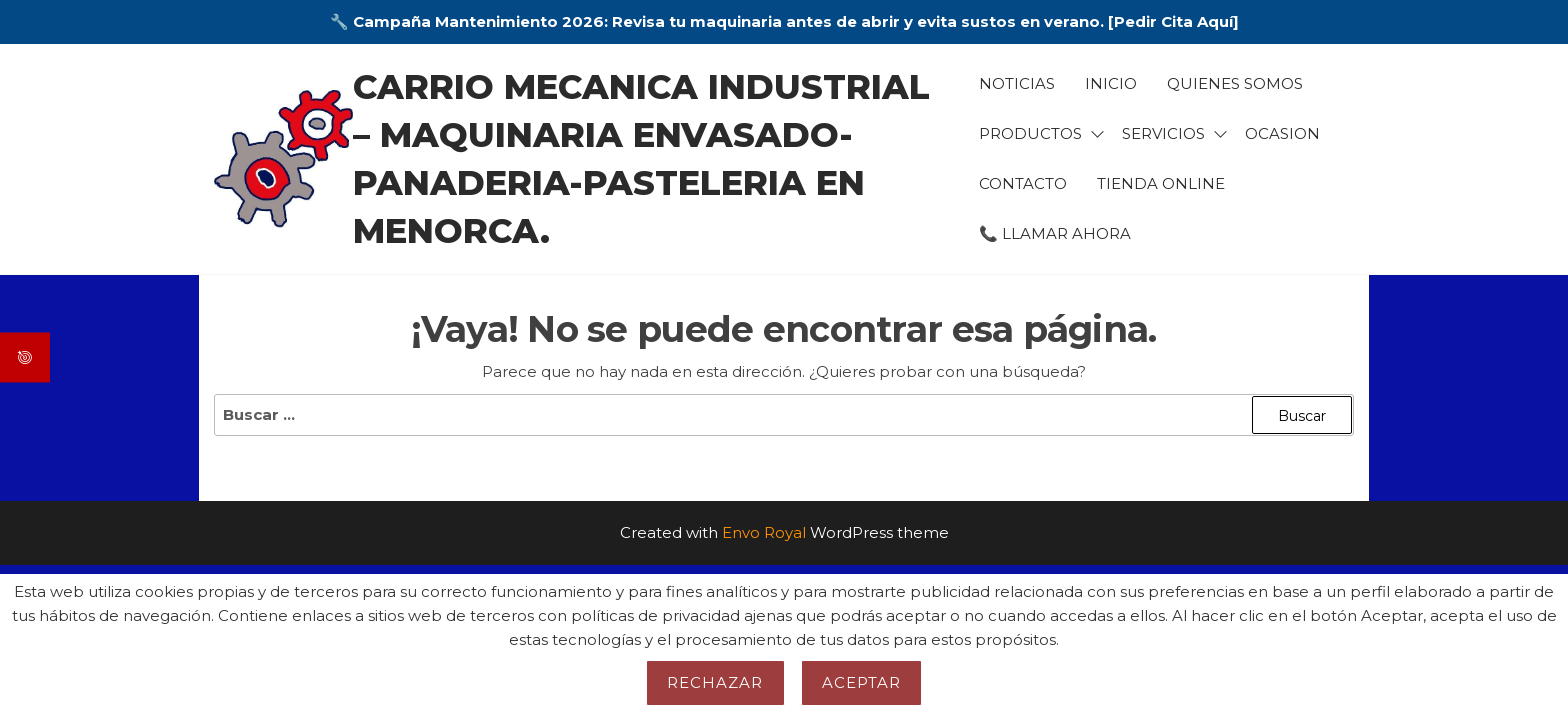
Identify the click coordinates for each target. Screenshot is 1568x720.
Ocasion (1282, 133)
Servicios (1163, 133)
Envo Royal (764, 532)
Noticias (1017, 83)
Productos (1030, 133)
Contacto (1023, 183)
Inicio (1111, 83)
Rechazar (715, 682)
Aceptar (862, 682)
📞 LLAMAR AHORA (1055, 233)
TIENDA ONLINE (1161, 183)
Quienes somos (1235, 83)
